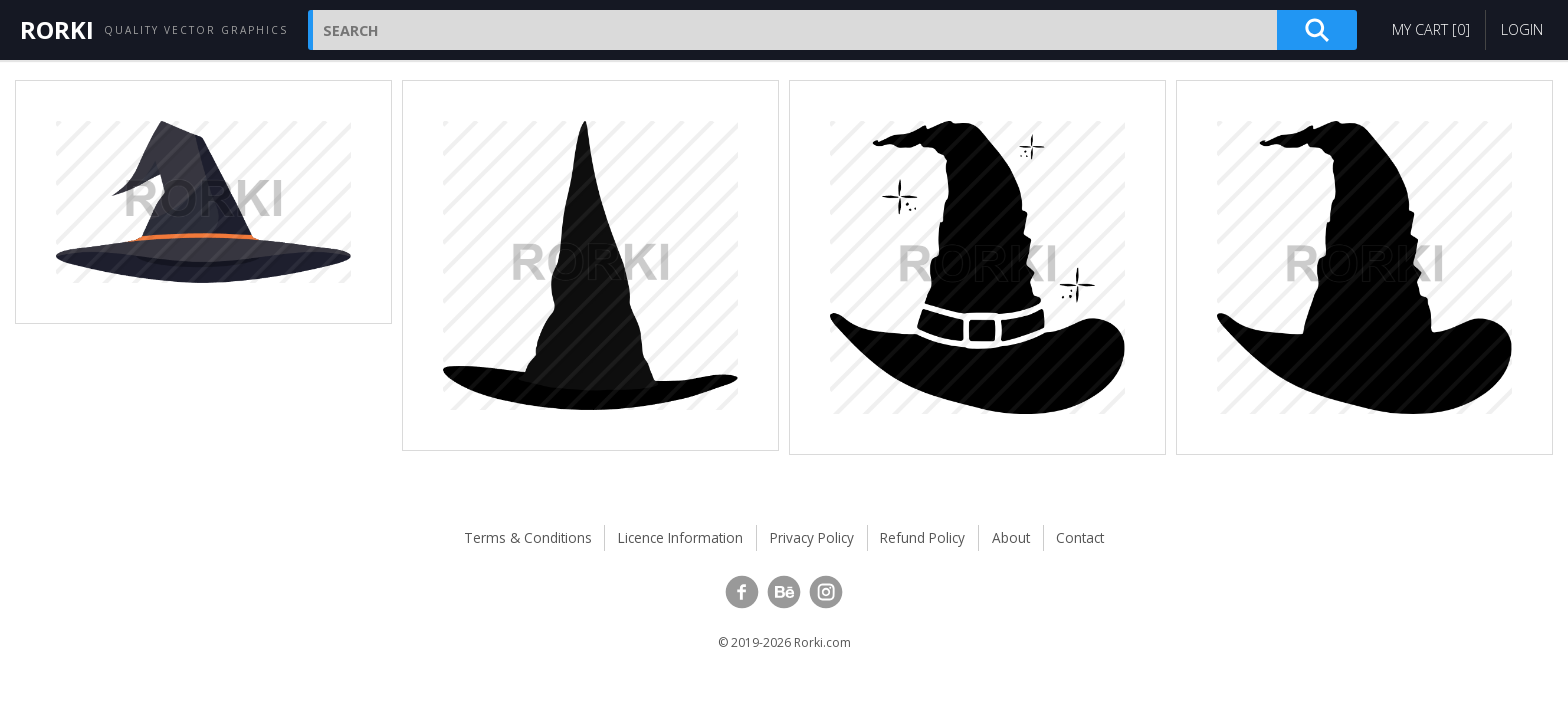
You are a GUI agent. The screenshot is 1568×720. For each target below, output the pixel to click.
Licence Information (680, 537)
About (1011, 537)
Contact (1080, 537)
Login (1522, 29)
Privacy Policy (812, 537)
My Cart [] (1431, 29)
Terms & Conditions (528, 537)
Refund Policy (922, 537)
